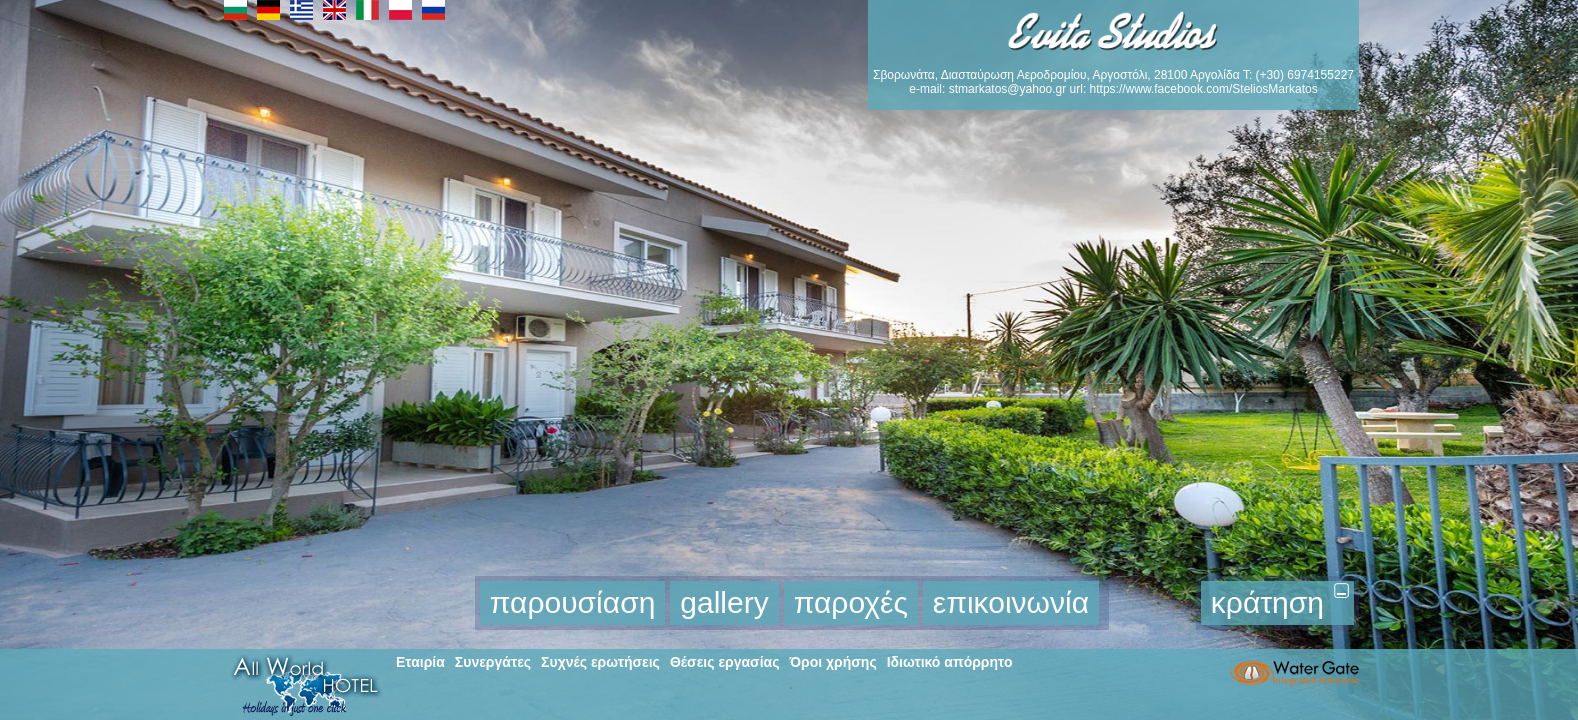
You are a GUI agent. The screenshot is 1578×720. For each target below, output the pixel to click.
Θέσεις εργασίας (725, 662)
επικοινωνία (1011, 602)
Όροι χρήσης (832, 662)
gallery (724, 602)
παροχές (851, 602)
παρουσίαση (573, 602)
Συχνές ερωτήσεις (600, 662)
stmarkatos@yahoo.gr (1008, 89)
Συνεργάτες (493, 662)
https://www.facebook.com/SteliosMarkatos (1204, 89)
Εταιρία (420, 662)
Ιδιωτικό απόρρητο (950, 662)
